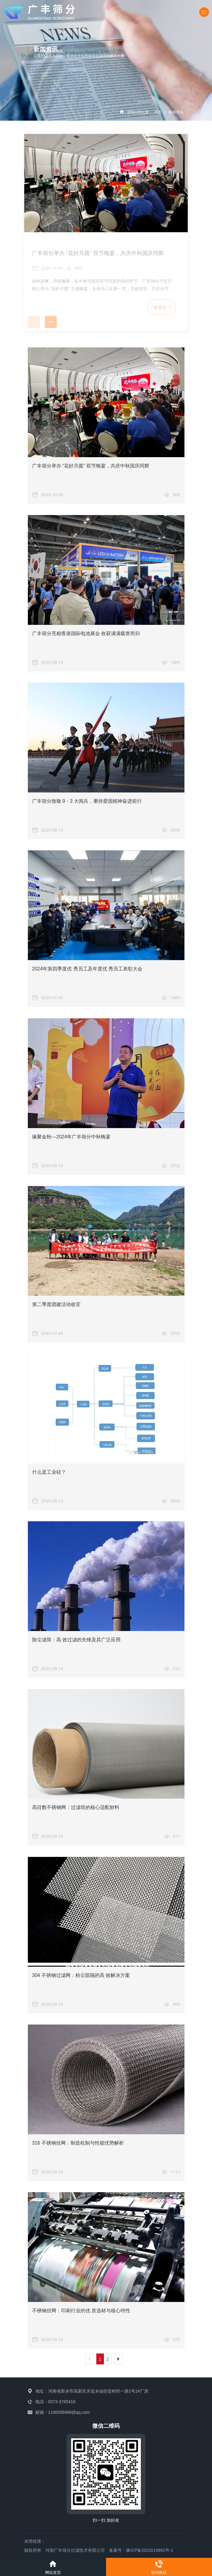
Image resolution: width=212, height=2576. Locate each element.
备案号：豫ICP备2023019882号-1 (141, 2550)
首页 (157, 112)
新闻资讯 (176, 112)
